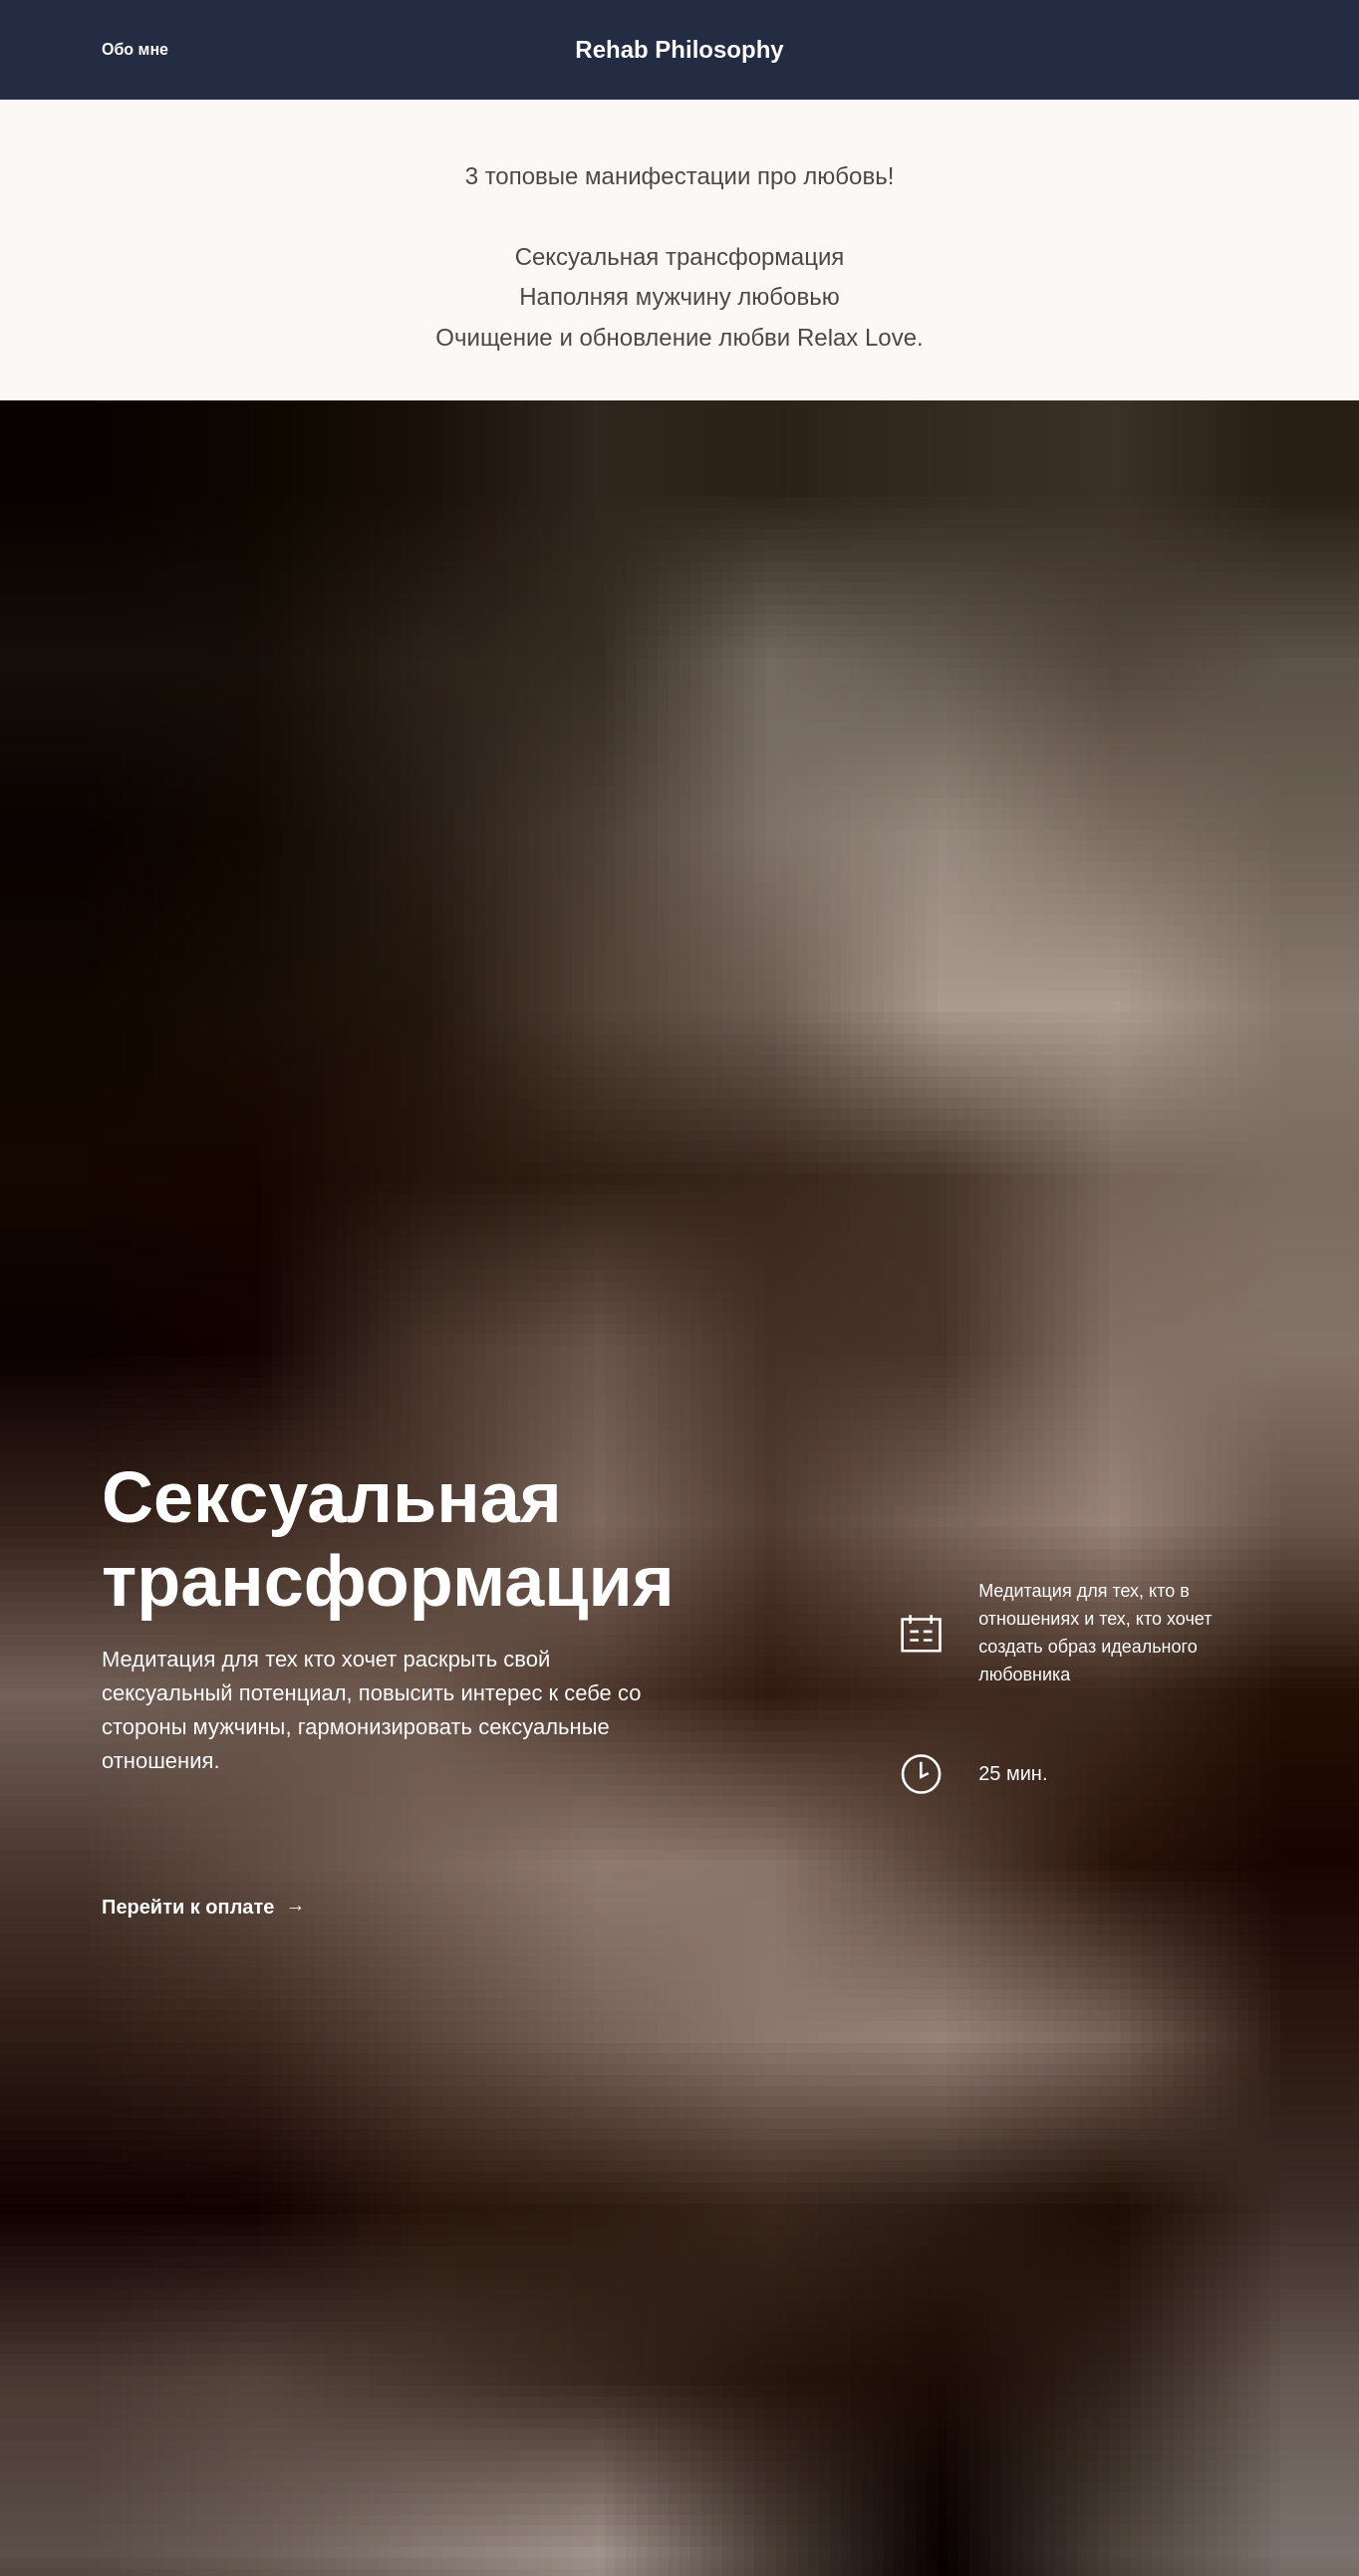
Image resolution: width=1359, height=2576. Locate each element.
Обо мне (135, 49)
